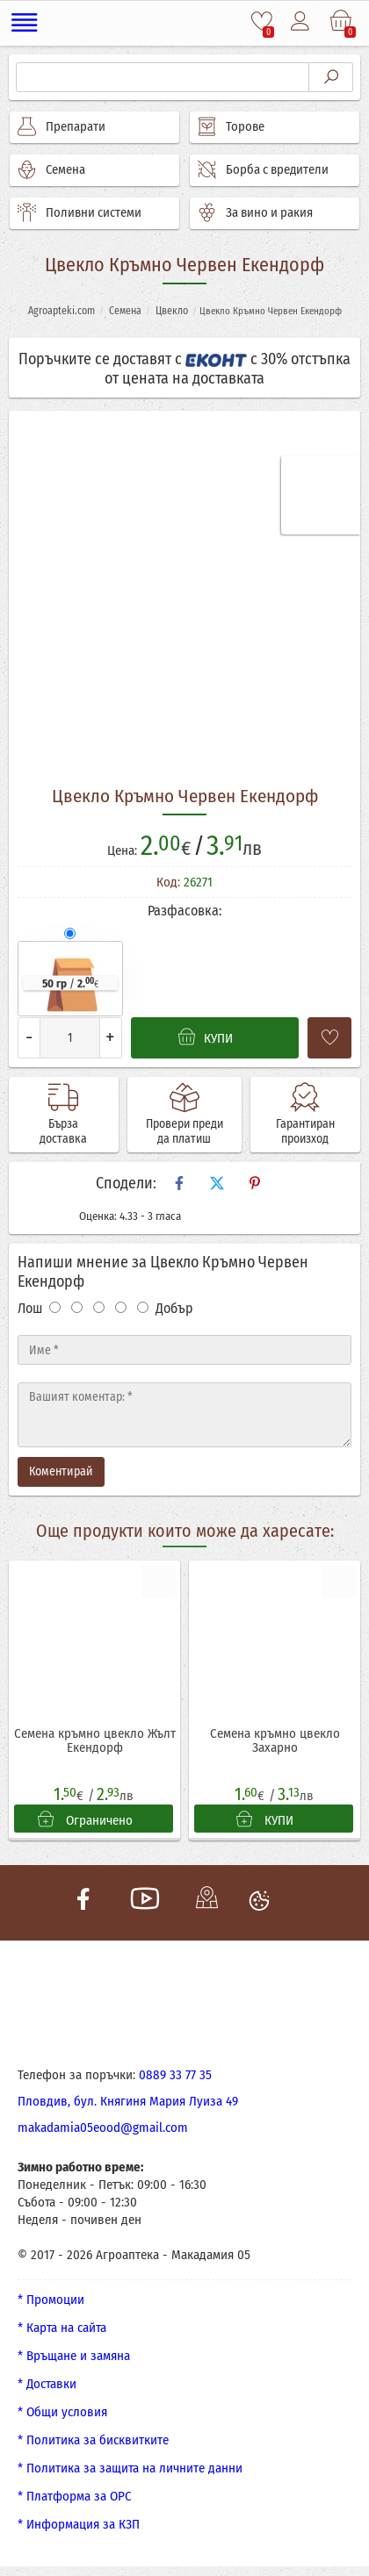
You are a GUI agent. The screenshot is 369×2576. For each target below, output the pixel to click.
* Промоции (51, 2299)
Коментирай (61, 1471)
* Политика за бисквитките (93, 2440)
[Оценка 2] (77, 1307)
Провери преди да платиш (184, 1131)
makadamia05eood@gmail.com (103, 2127)
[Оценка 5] (142, 1307)
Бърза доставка (63, 1131)
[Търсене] (162, 77)
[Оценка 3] (99, 1307)
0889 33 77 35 (175, 2075)
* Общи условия (62, 2412)
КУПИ (264, 1819)
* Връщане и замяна (74, 2356)
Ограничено (85, 1819)
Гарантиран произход (305, 1131)
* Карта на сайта (62, 2328)
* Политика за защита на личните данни (130, 2468)
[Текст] (184, 1414)
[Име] (184, 1350)
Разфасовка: (184, 910)
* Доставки (47, 2384)
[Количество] (70, 1037)
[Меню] (26, 23)
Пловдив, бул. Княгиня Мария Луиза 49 (128, 2101)
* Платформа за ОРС (75, 2496)
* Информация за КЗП (79, 2524)
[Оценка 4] (121, 1307)
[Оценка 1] (55, 1307)
